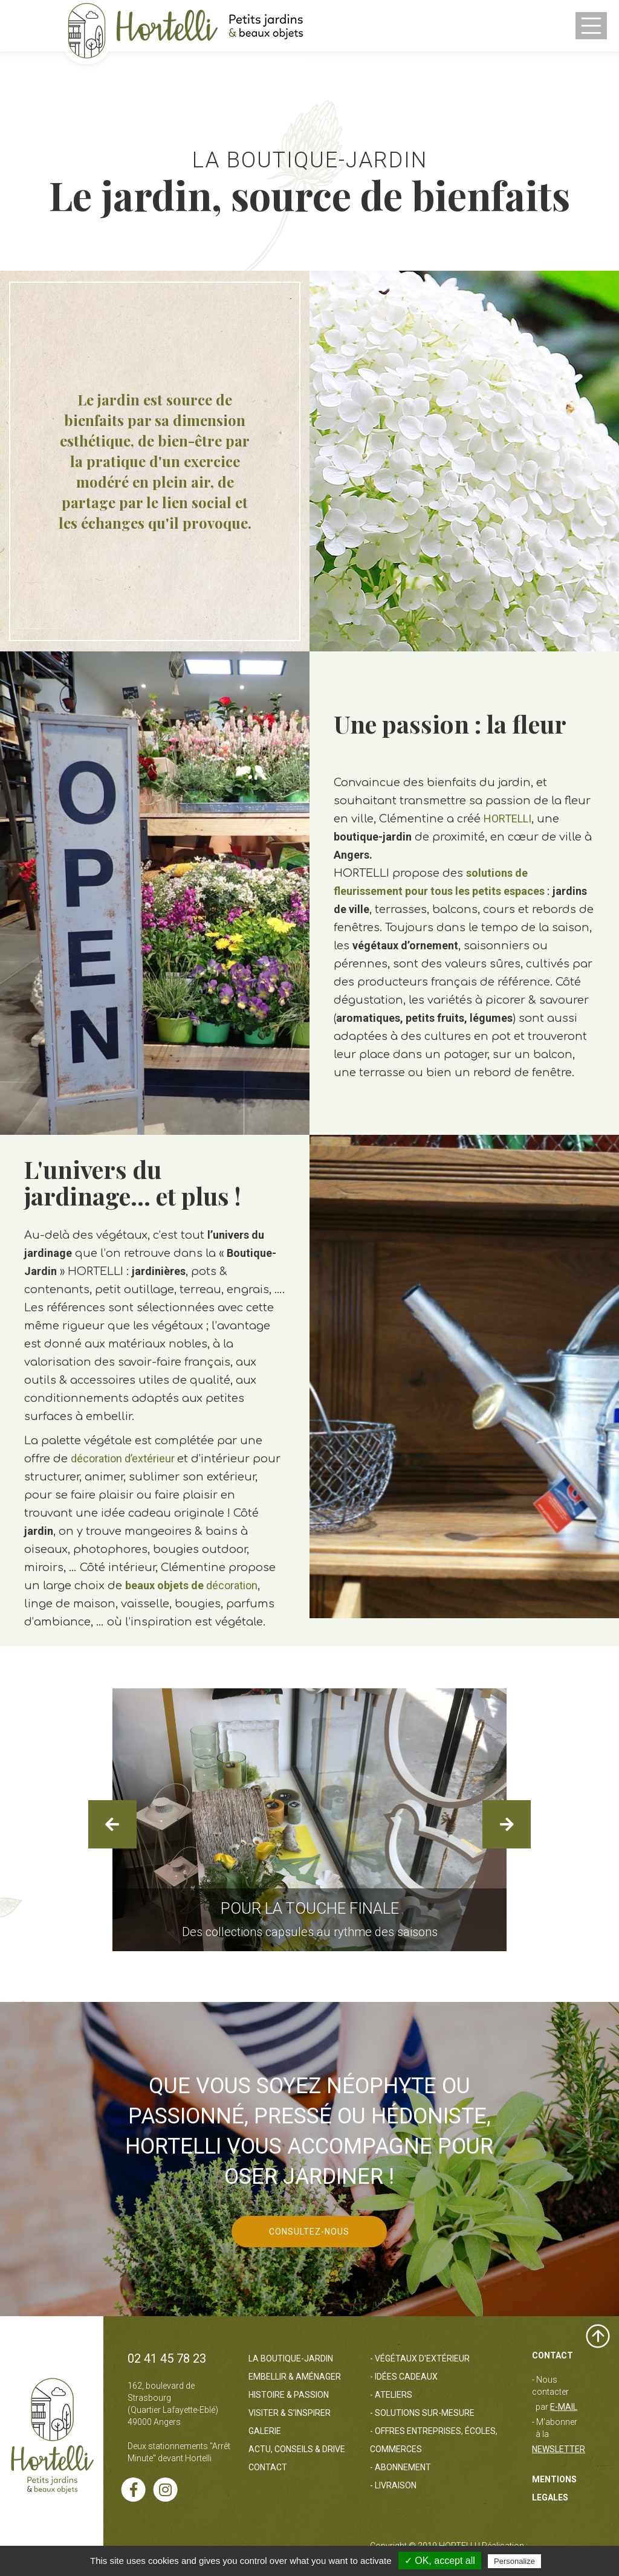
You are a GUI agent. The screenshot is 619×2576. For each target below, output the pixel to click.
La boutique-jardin (290, 2358)
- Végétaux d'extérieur (420, 2358)
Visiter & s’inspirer (289, 2413)
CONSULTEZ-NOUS (309, 2231)
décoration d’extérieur (124, 1458)
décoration (191, 1585)
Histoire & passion (288, 2395)
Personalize (514, 2561)
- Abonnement (400, 2467)
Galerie (264, 2431)
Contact (267, 2467)
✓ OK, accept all (439, 2560)
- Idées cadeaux (404, 2376)
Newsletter (558, 2449)
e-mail (563, 2407)
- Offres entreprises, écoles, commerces (433, 2440)
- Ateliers (391, 2395)
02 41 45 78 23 (167, 2358)
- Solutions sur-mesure (422, 2413)
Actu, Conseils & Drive (296, 2449)
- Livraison (393, 2485)
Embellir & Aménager (294, 2376)
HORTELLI (507, 818)
